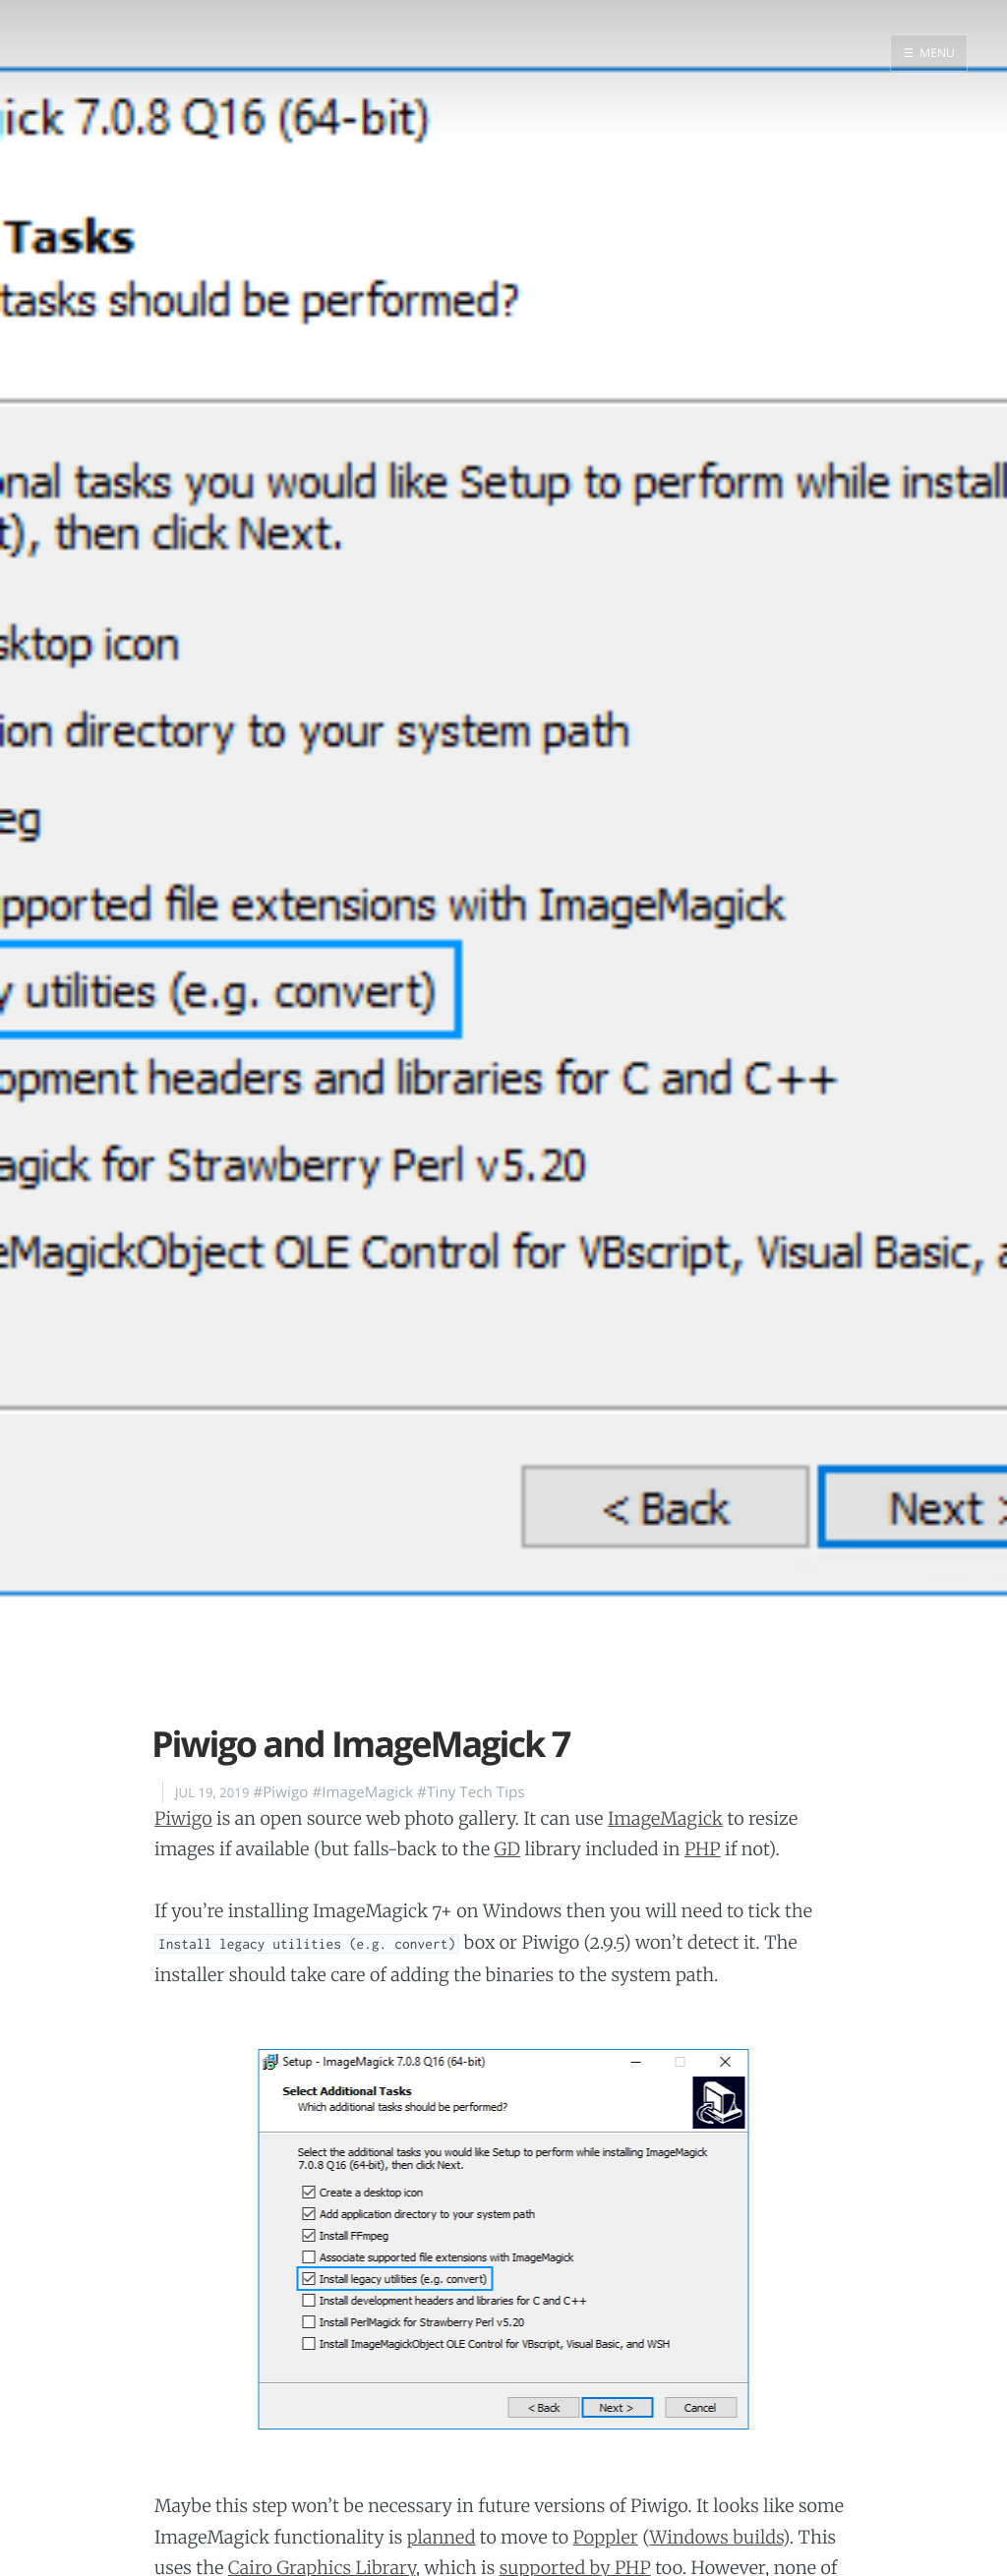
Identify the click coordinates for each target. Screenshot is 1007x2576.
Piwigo (183, 1818)
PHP (702, 1849)
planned (441, 2537)
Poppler (605, 2537)
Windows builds (715, 2537)
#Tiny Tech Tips (470, 1792)
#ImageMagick (362, 1792)
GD (507, 1849)
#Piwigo (280, 1792)
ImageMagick (665, 1818)
